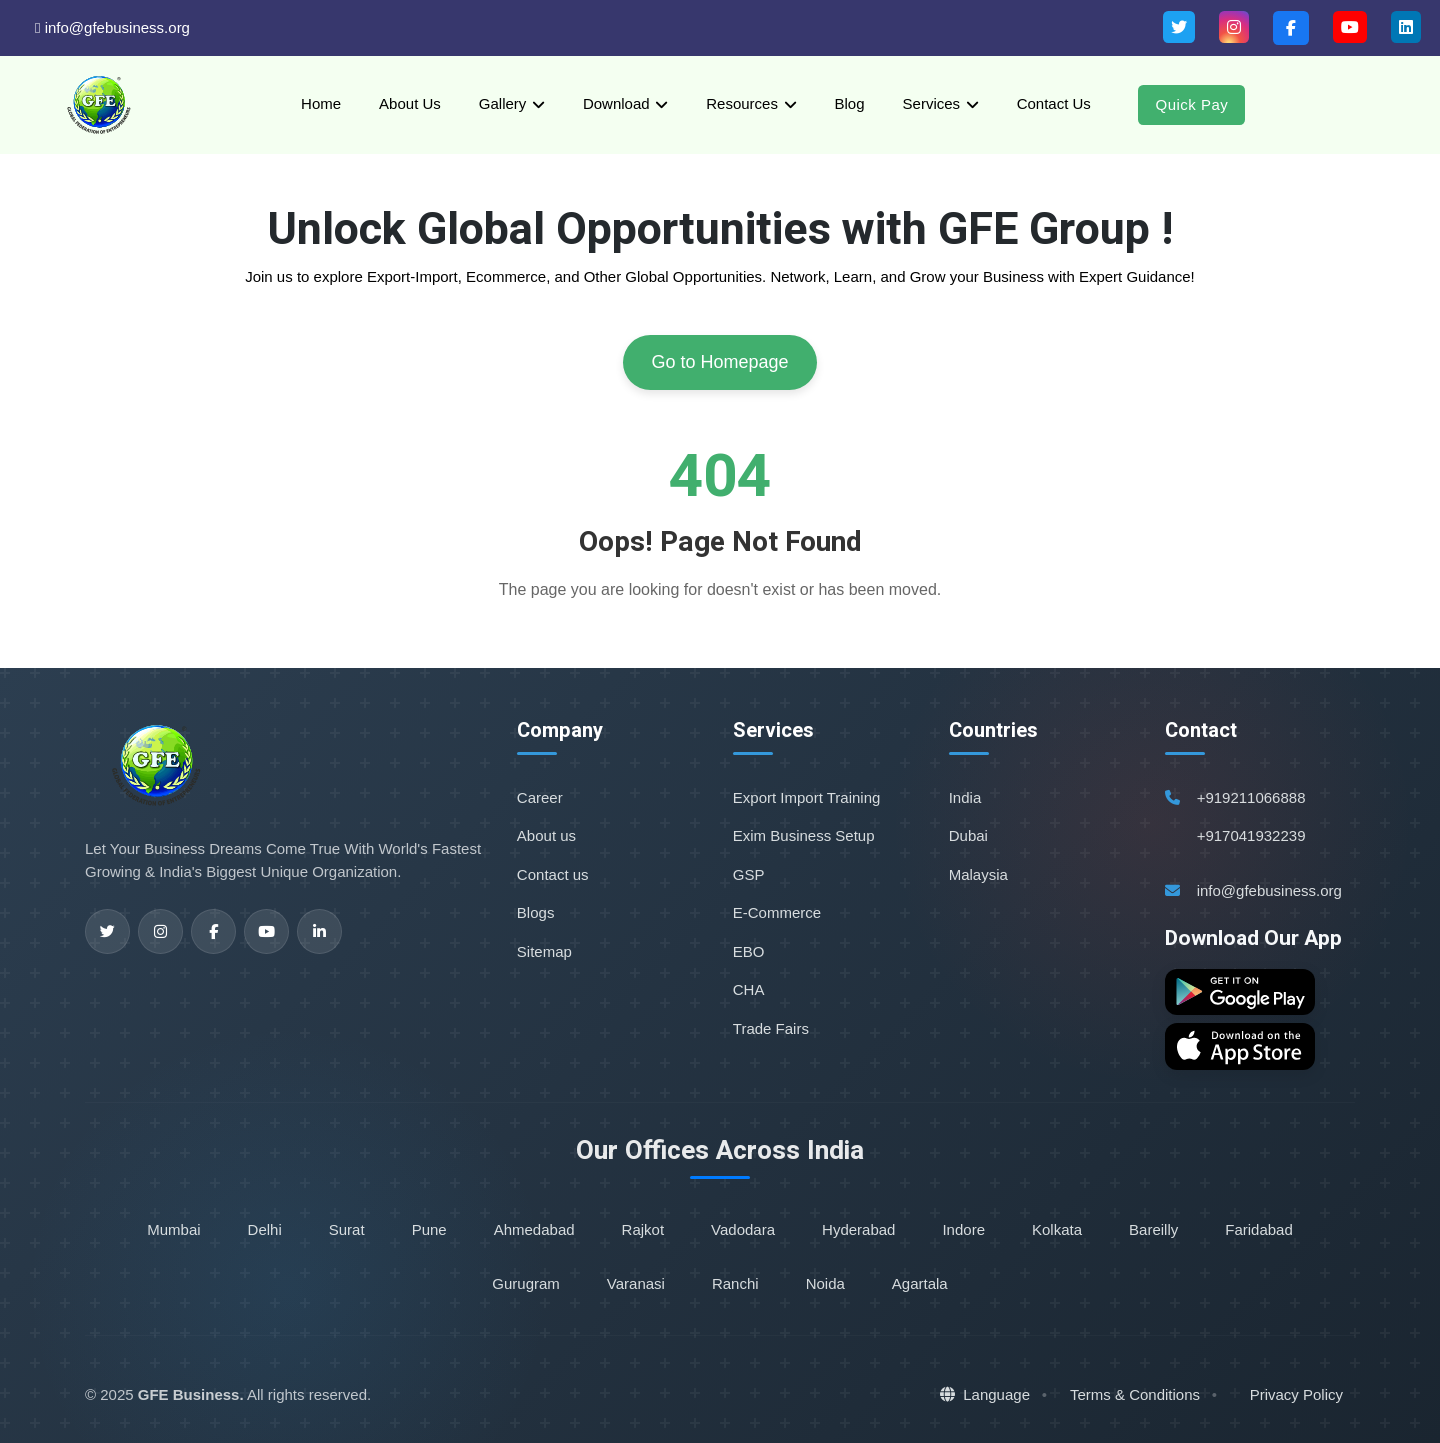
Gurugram (526, 1283)
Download (616, 103)
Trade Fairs (771, 1028)
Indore (963, 1229)
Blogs (536, 912)
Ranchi (735, 1283)
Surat (347, 1229)
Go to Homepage (719, 362)
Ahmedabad (534, 1229)
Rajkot (643, 1229)
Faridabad (1259, 1229)
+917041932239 (1251, 835)
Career (540, 797)
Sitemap (544, 951)
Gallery (503, 103)
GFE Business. (191, 1394)
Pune (429, 1229)
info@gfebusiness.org (112, 27)
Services (932, 103)
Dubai (968, 835)
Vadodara (743, 1229)
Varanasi (636, 1283)
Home (321, 103)
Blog (850, 103)
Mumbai (173, 1229)
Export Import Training (807, 797)
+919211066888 (1251, 797)
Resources (742, 103)
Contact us (553, 874)
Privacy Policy (1296, 1394)
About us (546, 835)
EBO (749, 951)
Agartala (920, 1283)
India (965, 797)
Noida (825, 1283)
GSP (749, 874)
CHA (749, 989)
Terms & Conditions (1135, 1394)
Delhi (265, 1229)
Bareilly (1153, 1229)
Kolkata (1057, 1229)
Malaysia (978, 874)
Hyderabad (858, 1229)
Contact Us (1054, 103)
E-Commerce (777, 912)
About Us (410, 103)
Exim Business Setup (804, 835)
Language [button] (985, 1394)
